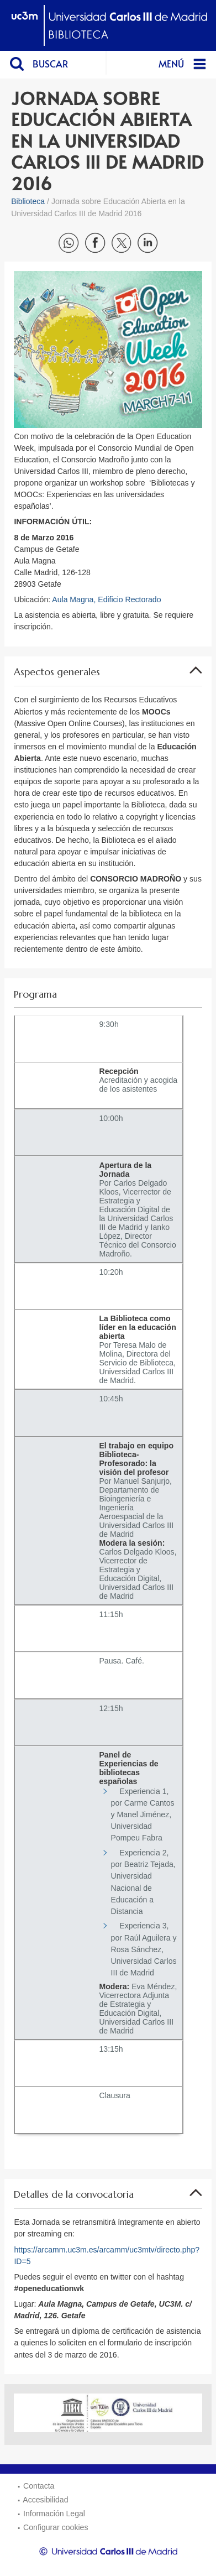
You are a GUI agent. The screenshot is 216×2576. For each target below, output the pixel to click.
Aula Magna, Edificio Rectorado (106, 599)
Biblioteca (28, 201)
